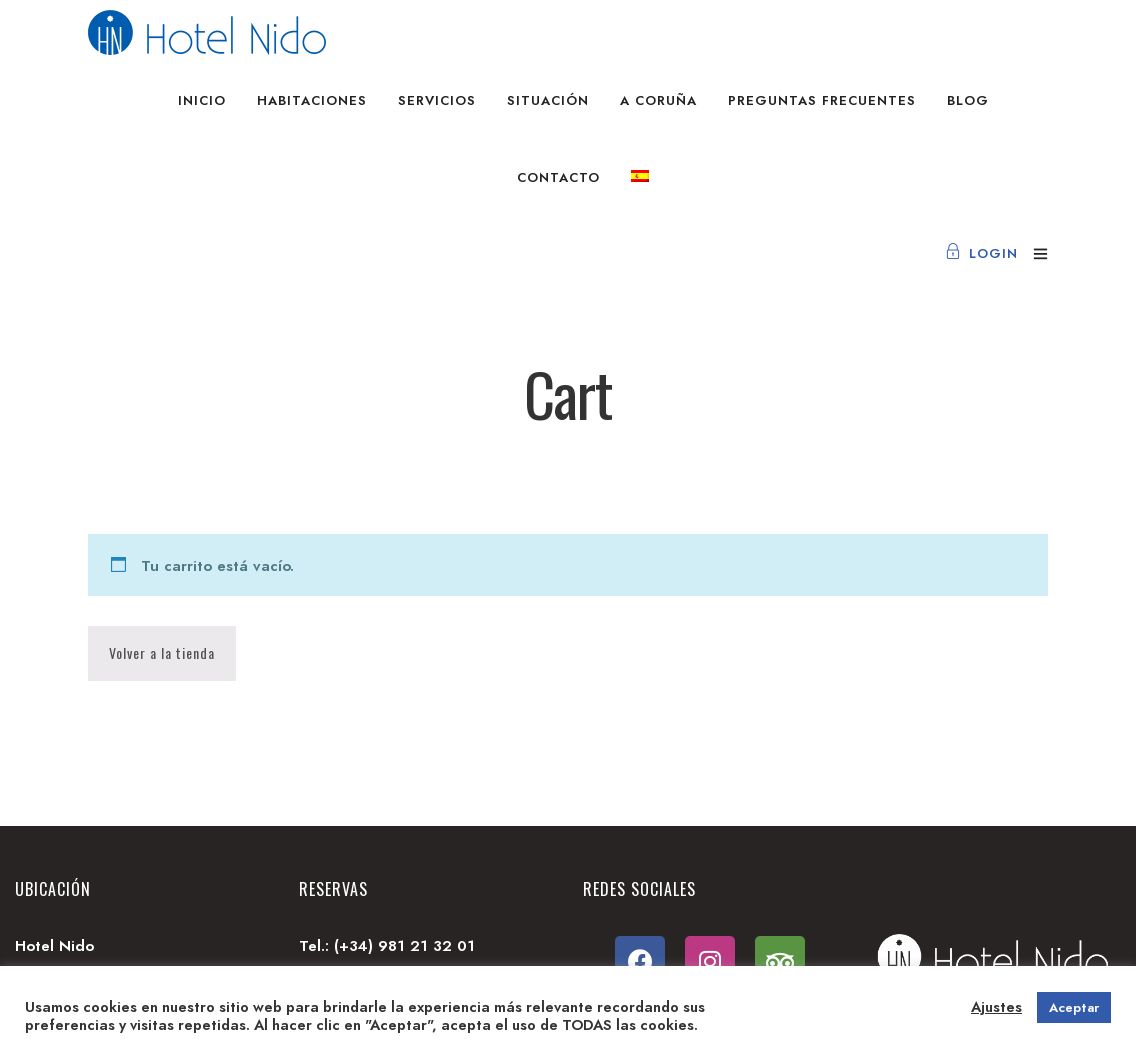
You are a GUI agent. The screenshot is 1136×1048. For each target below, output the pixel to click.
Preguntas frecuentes (822, 100)
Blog (968, 100)
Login (981, 253)
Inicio (202, 100)
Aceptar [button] (1074, 1007)
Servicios (437, 100)
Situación (548, 100)
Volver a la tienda (162, 652)
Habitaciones (312, 100)
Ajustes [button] (996, 1007)
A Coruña (658, 100)
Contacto (558, 177)
